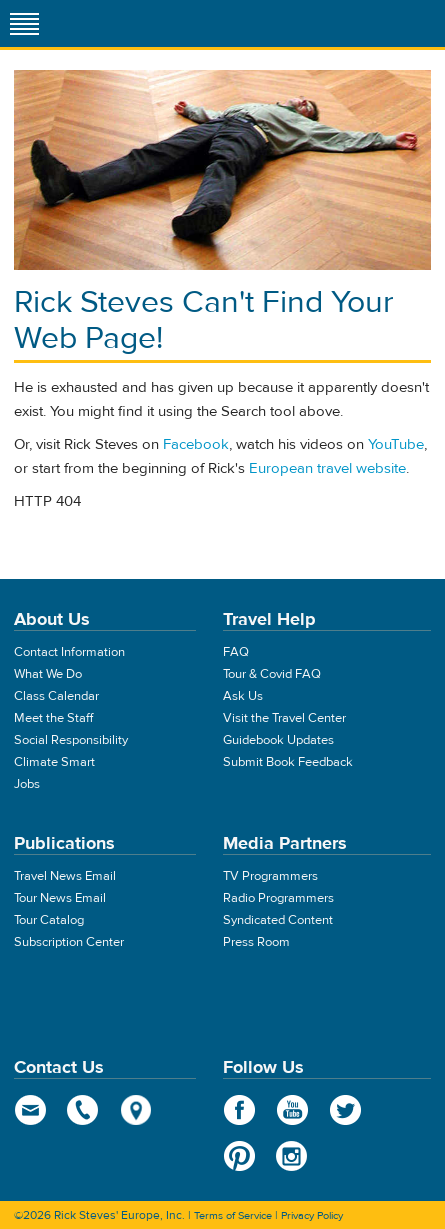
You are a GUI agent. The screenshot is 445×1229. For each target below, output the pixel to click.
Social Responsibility (71, 740)
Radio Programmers (278, 898)
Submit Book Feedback (288, 762)
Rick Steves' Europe (223, 23)
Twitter (345, 1110)
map (136, 1110)
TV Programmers (270, 876)
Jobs (27, 784)
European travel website (327, 468)
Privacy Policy (312, 1215)
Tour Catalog (49, 920)
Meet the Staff (53, 718)
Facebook (196, 444)
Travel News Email (65, 876)
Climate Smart (54, 762)
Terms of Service (233, 1215)
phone (83, 1110)
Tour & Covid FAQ (272, 674)
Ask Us (243, 696)
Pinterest (239, 1156)
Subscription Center (69, 942)
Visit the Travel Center (284, 718)
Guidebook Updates (278, 740)
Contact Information (69, 652)
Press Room (256, 942)
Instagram (292, 1156)
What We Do (48, 674)
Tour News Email (60, 898)
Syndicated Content (278, 920)
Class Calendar (56, 696)
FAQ (236, 652)
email (30, 1110)
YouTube (396, 444)
